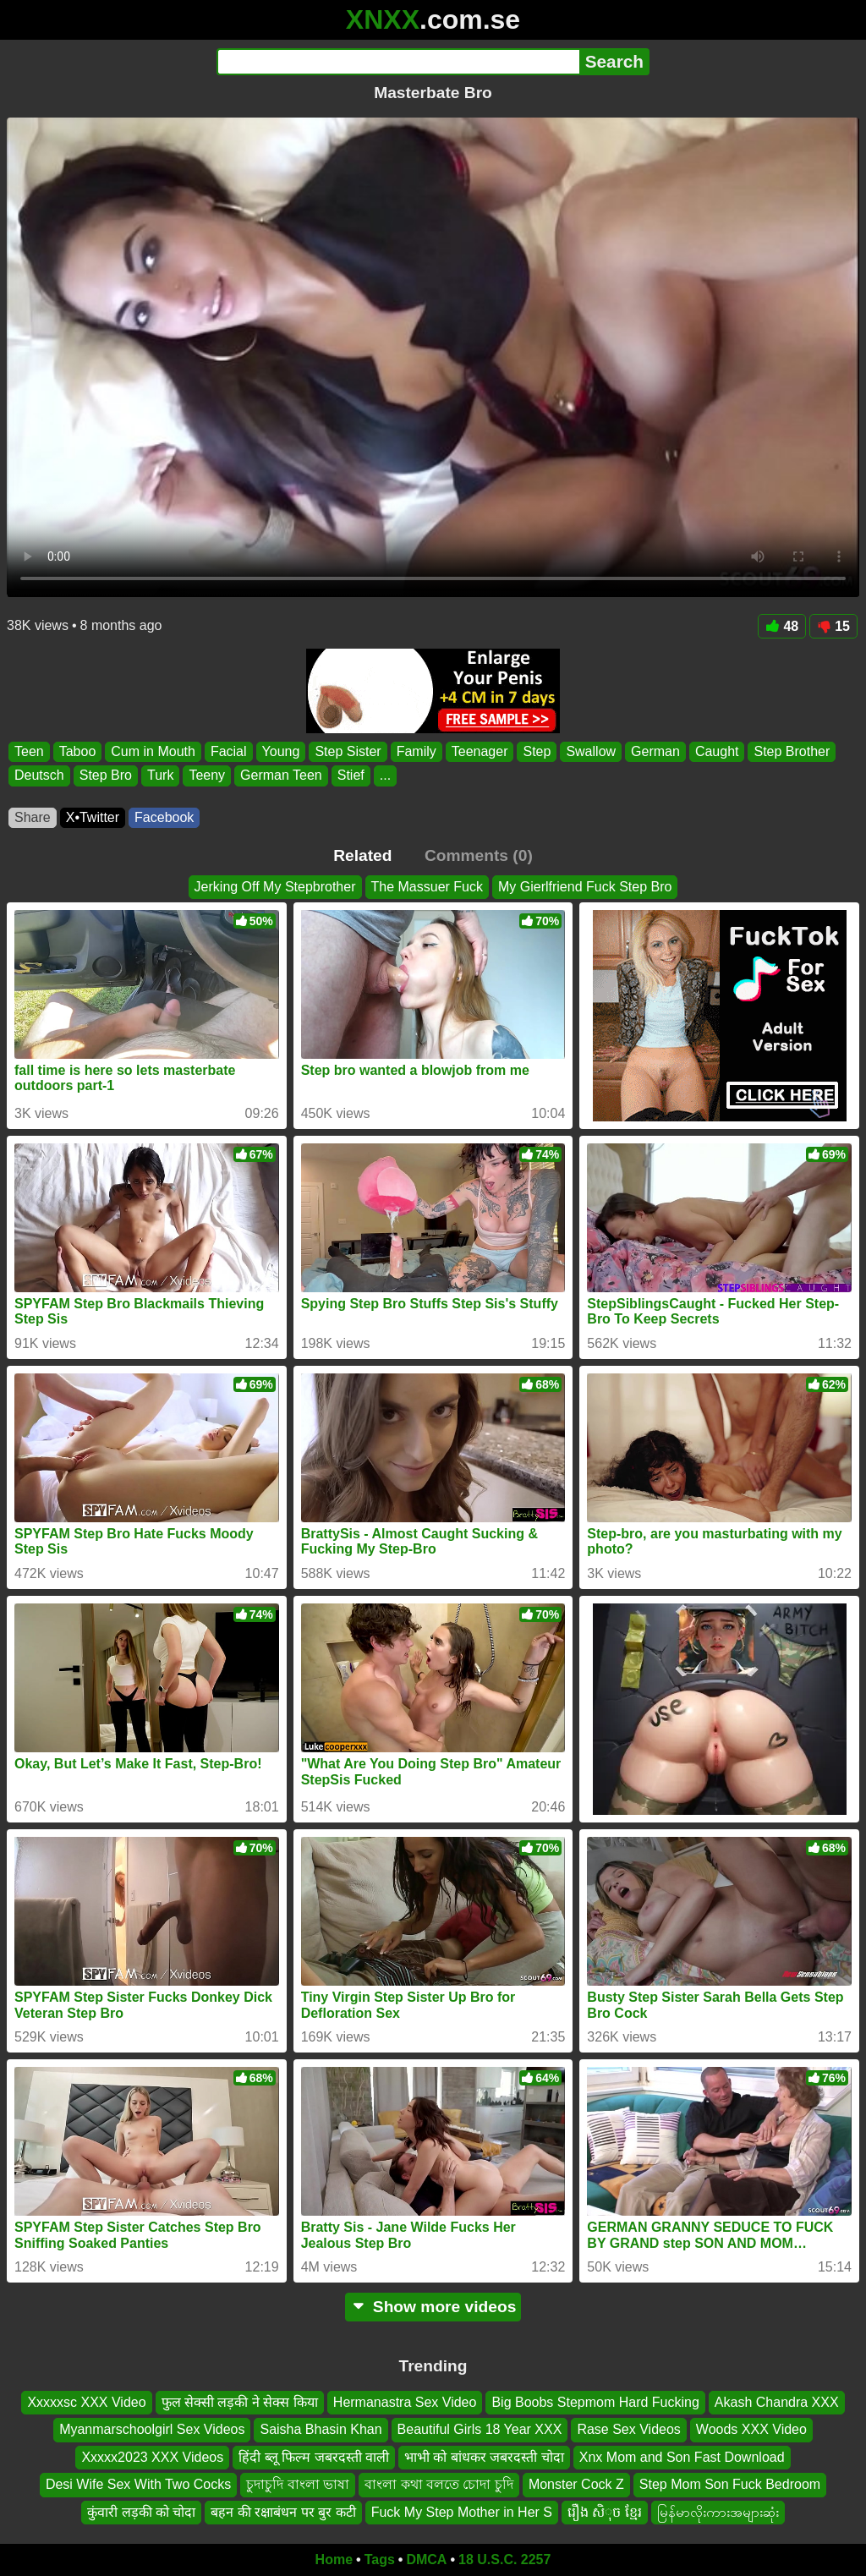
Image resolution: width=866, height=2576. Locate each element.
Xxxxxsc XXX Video (86, 2402)
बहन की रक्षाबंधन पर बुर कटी (283, 2512)
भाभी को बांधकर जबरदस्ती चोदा (484, 2457)
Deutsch (39, 776)
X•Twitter (92, 817)
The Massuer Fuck (427, 887)
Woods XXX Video (751, 2430)
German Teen (281, 776)
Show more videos (433, 2307)
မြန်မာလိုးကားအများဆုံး (718, 2512)
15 (833, 626)
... (385, 776)
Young (281, 751)
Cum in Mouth (153, 751)
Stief (350, 776)
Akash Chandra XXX (777, 2402)
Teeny (207, 776)
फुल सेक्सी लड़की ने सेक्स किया (240, 2402)
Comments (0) (479, 855)
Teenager (480, 751)
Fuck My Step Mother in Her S (461, 2512)
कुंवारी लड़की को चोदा (141, 2512)
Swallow (591, 751)
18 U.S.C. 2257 (504, 2559)
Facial (229, 751)
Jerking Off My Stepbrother (275, 887)
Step (537, 751)
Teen (29, 751)
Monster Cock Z (576, 2485)
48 (781, 626)
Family (416, 751)
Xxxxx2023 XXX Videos (152, 2457)
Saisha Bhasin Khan (320, 2430)
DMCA (426, 2559)
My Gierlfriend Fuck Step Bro (584, 887)
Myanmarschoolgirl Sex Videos (151, 2430)
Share (32, 817)
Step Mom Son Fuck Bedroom (729, 2485)
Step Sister (348, 751)
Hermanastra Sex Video (405, 2402)
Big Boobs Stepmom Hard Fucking (595, 2402)
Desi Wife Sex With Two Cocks (138, 2485)
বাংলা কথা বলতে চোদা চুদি (438, 2485)
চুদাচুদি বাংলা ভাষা (297, 2485)
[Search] (397, 61)
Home (334, 2559)
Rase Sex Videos (628, 2430)
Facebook (164, 817)
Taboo (77, 751)
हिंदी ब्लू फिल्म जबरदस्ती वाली (313, 2457)
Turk (160, 776)
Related (362, 855)
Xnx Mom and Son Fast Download (682, 2457)
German (655, 751)
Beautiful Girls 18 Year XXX (479, 2430)
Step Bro (105, 776)
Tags (379, 2559)
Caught (717, 751)
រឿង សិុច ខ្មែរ (604, 2512)
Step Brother (792, 751)
